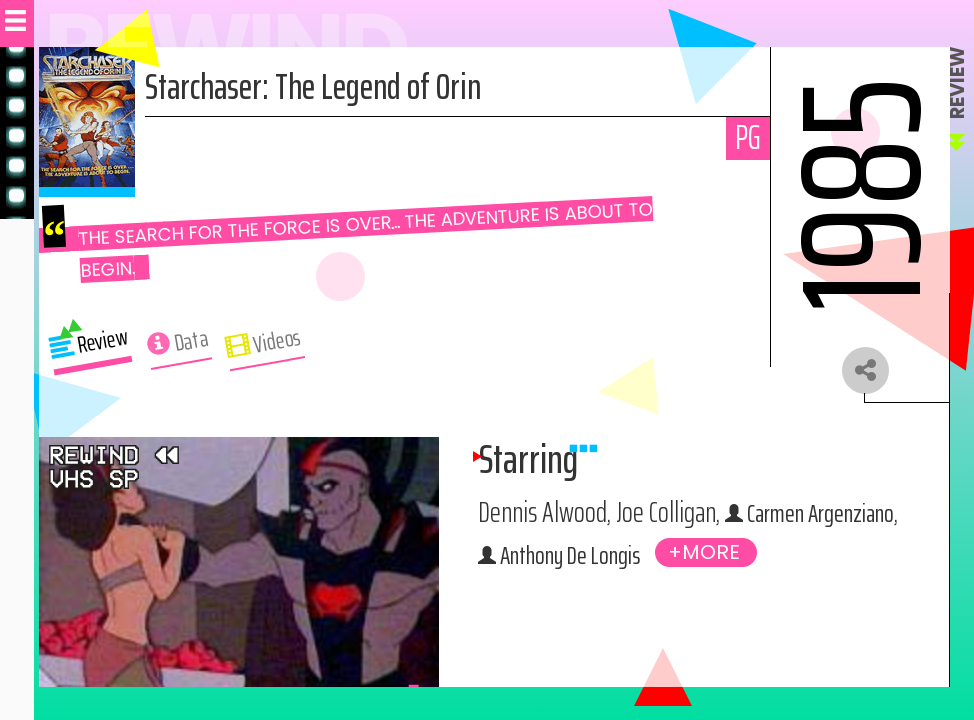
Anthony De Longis (687, 560)
